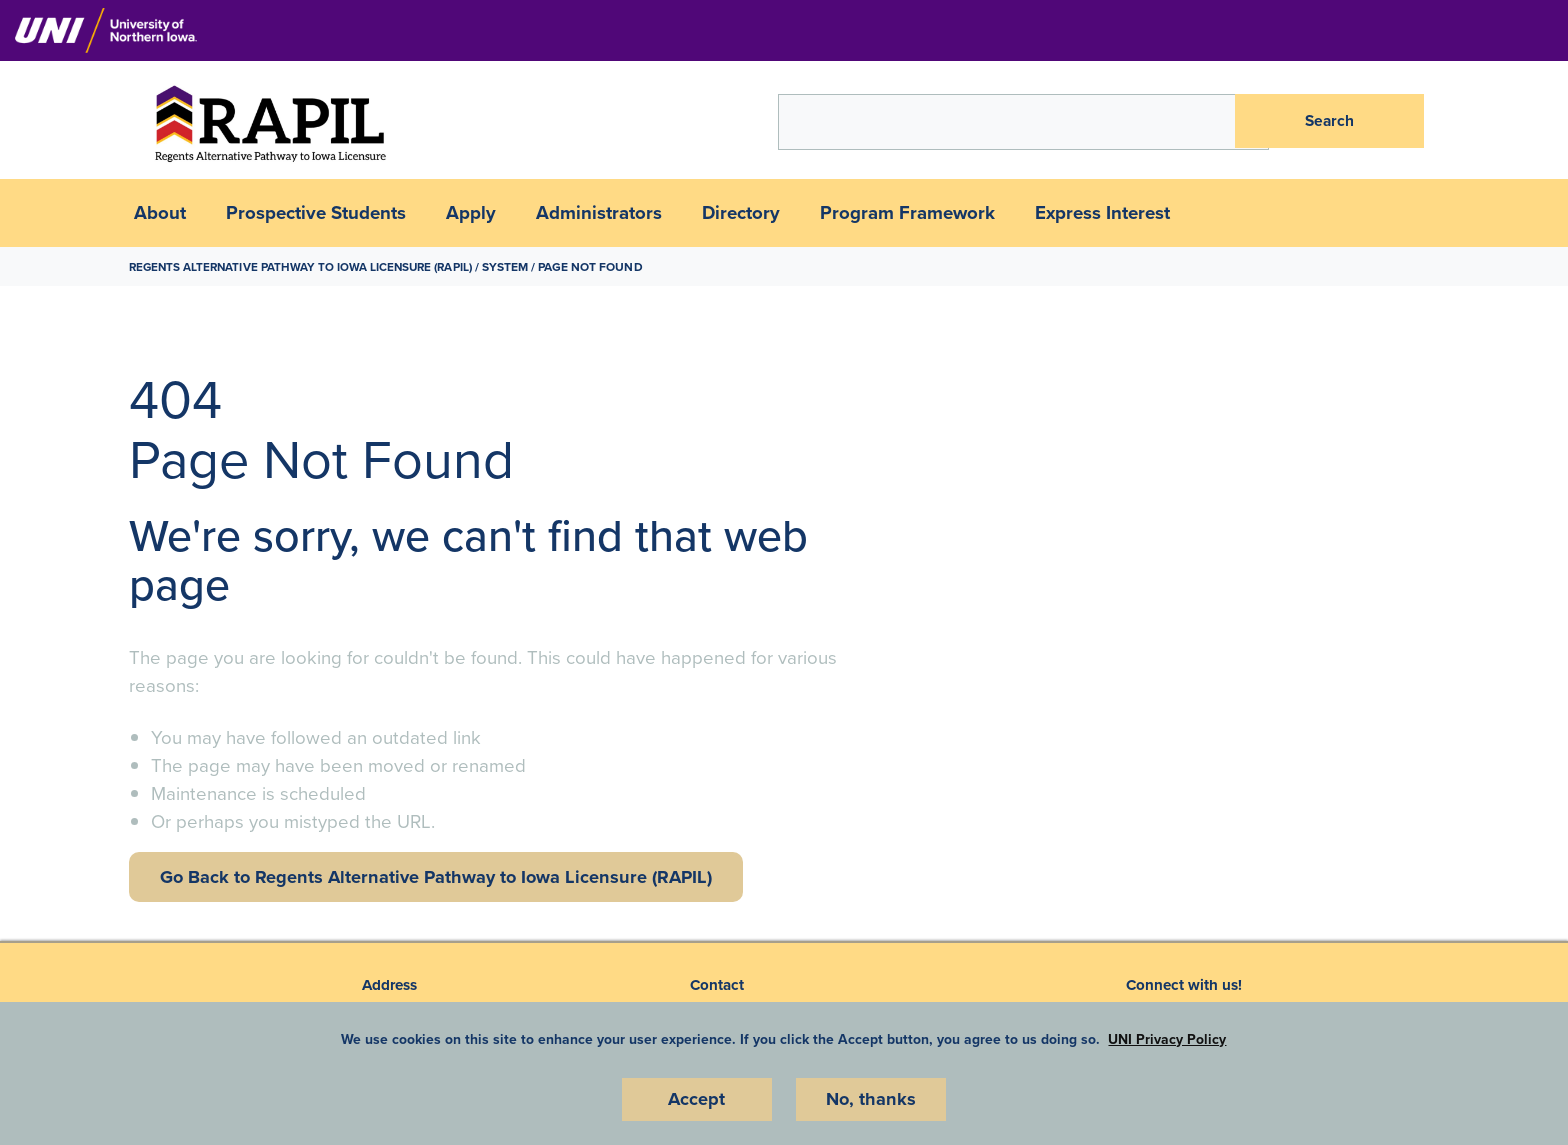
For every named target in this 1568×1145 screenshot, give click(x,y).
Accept (697, 1099)
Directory (741, 213)
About (160, 213)
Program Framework (907, 213)
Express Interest (1102, 213)
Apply (471, 213)
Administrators (599, 213)
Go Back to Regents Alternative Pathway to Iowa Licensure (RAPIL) (443, 877)
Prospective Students (316, 213)
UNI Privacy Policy (1167, 1038)
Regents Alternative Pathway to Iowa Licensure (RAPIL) (306, 267)
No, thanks (871, 1099)
